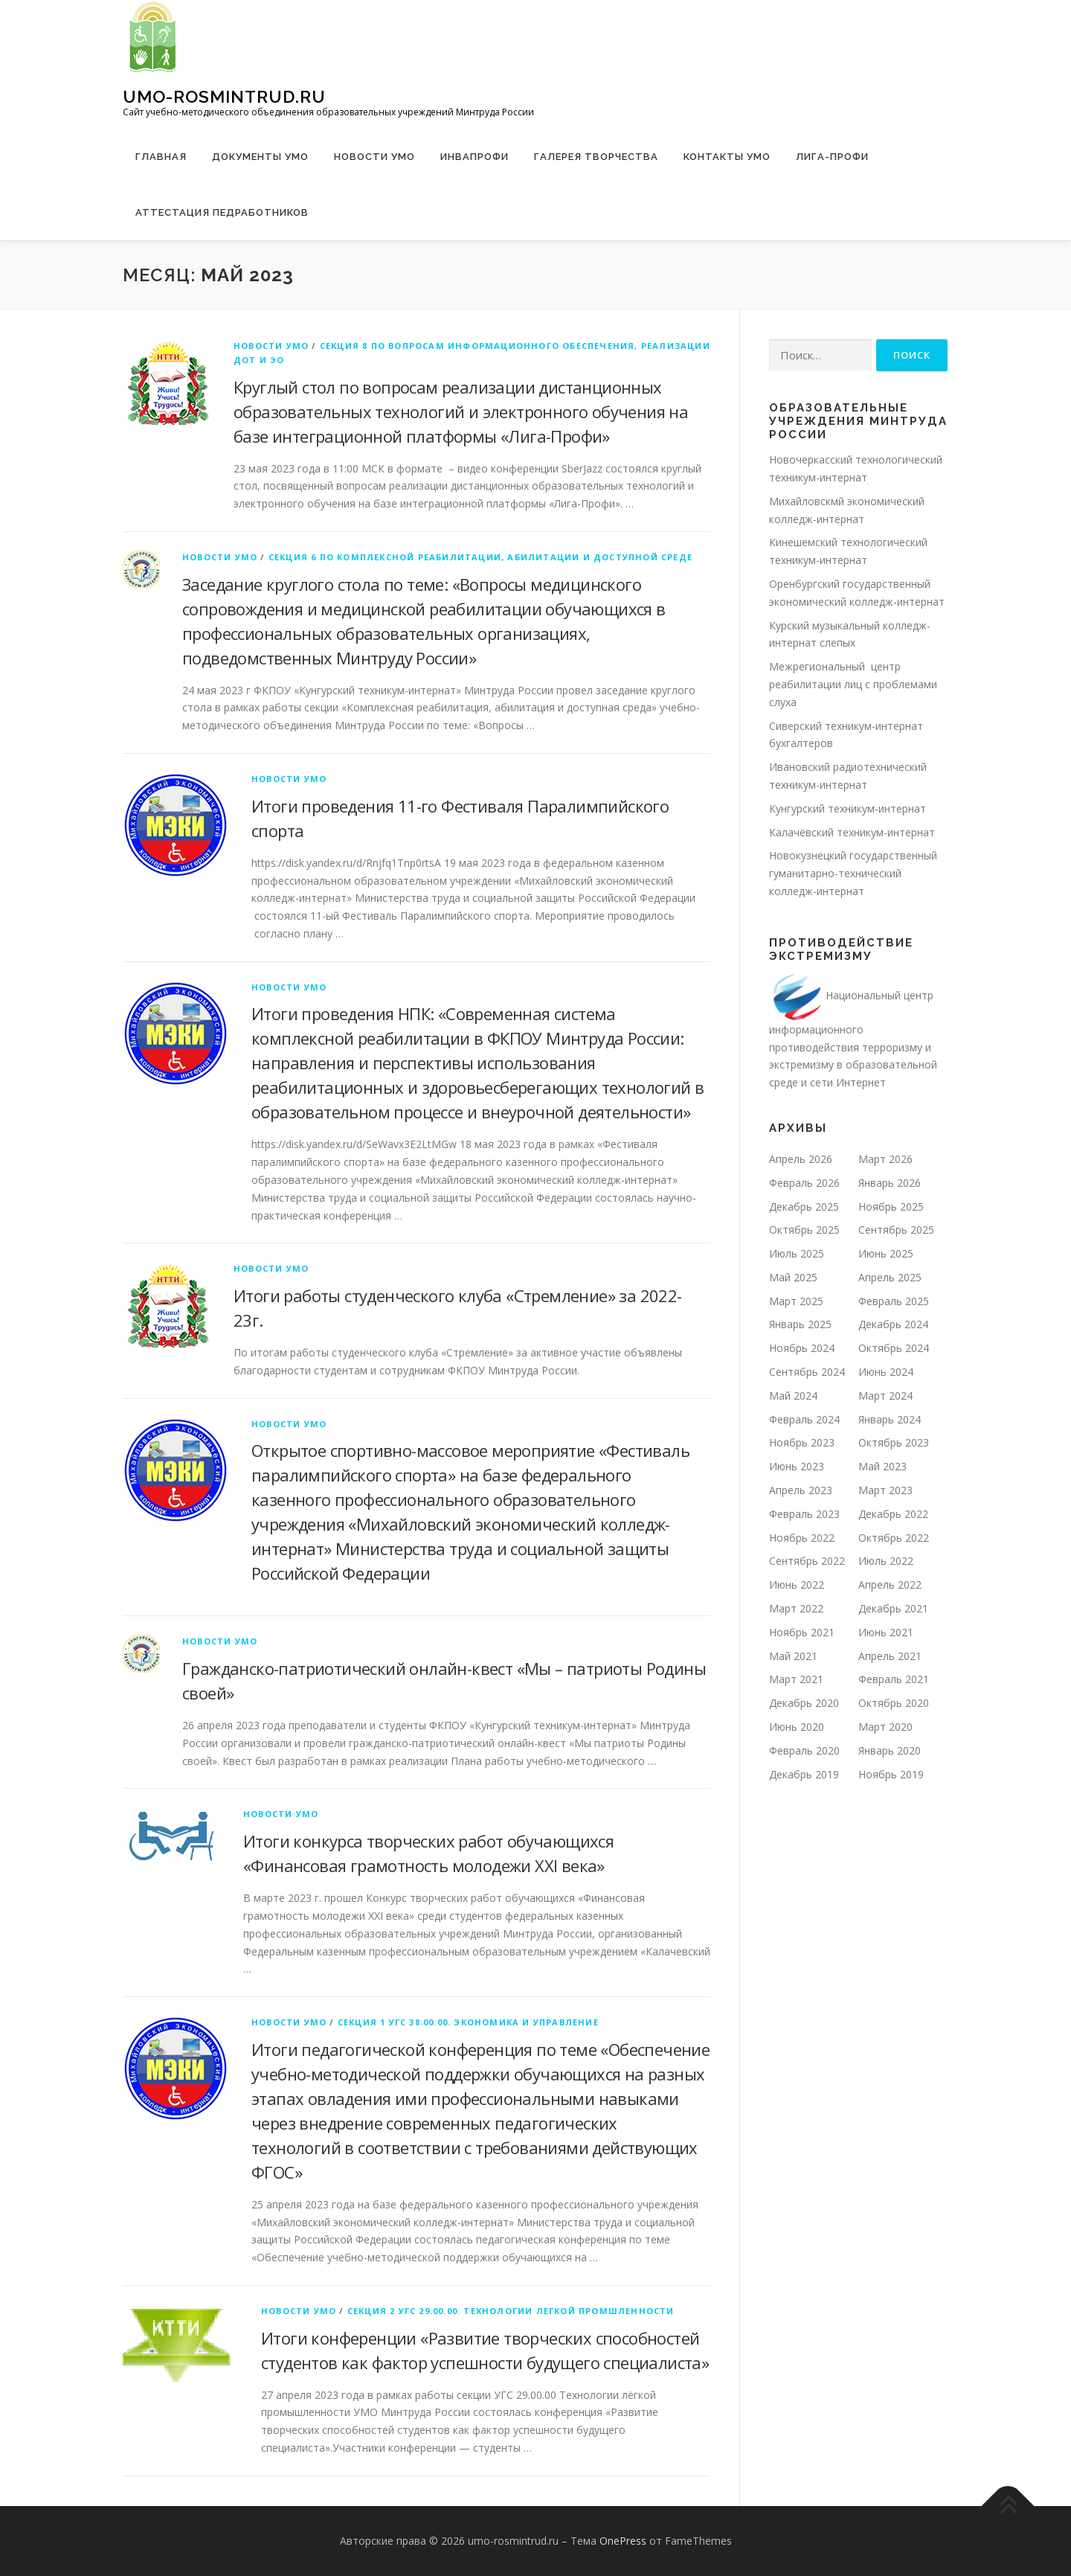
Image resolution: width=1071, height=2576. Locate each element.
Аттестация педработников (222, 212)
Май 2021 (793, 1656)
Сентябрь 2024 (807, 1372)
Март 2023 (885, 1490)
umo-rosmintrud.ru (224, 96)
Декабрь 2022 (893, 1514)
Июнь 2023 (796, 1466)
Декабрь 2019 (804, 1774)
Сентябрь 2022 (807, 1561)
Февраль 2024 (804, 1419)
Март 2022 (796, 1608)
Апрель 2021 (890, 1656)
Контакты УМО (727, 156)
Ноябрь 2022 (801, 1538)
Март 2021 (796, 1679)
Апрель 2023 (800, 1490)
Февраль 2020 (804, 1750)
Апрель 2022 (890, 1584)
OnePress (622, 2541)
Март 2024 (885, 1395)
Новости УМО (374, 156)
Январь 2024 (889, 1419)
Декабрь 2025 (804, 1206)
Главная (161, 156)
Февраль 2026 (804, 1183)
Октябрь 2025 (804, 1230)
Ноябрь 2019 (891, 1774)
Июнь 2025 (885, 1253)
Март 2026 (885, 1159)
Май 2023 (882, 1466)
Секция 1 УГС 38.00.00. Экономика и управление (468, 2022)
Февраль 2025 (893, 1301)
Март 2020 (885, 1727)
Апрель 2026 (800, 1159)
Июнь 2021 (885, 1632)
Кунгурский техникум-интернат (847, 808)
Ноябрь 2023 (801, 1442)
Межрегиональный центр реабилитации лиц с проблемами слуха (853, 684)
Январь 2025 (800, 1324)
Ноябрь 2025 (891, 1206)
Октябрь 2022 (893, 1538)
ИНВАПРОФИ (474, 156)
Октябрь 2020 (893, 1703)
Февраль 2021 (893, 1679)
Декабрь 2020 (804, 1703)
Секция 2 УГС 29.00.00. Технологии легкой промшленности (511, 2310)
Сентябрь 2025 (896, 1230)
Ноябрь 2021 (801, 1632)
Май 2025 (793, 1277)
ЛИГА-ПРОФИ (832, 156)
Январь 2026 (889, 1183)
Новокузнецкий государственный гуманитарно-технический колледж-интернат (853, 873)
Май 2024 (793, 1395)
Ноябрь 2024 (801, 1348)
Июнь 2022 (796, 1584)
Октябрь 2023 (893, 1442)
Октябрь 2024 (893, 1348)
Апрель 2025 (890, 1277)
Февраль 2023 (804, 1514)
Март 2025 (796, 1301)
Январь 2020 (889, 1750)
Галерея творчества (596, 156)
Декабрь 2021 (893, 1608)
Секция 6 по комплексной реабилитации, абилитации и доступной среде (480, 557)
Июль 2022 (885, 1561)
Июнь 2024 (885, 1372)
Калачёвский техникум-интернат (852, 832)
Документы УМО (260, 156)
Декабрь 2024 (893, 1324)
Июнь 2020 (796, 1727)
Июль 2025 (796, 1253)
